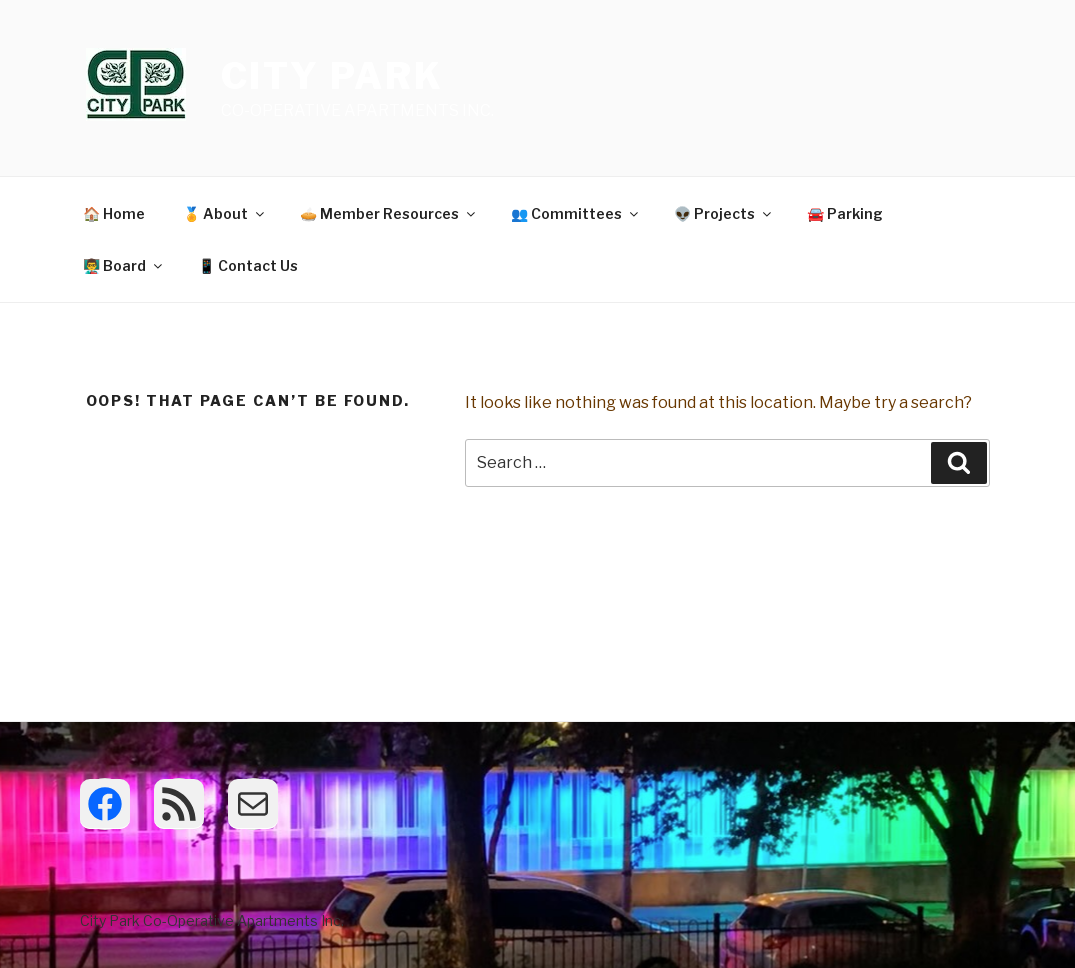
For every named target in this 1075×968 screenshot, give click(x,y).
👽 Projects (724, 213)
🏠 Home (114, 213)
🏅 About (225, 213)
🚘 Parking (845, 213)
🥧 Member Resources (389, 213)
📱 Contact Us (248, 265)
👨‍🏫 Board (124, 265)
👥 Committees (576, 213)
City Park (332, 76)
